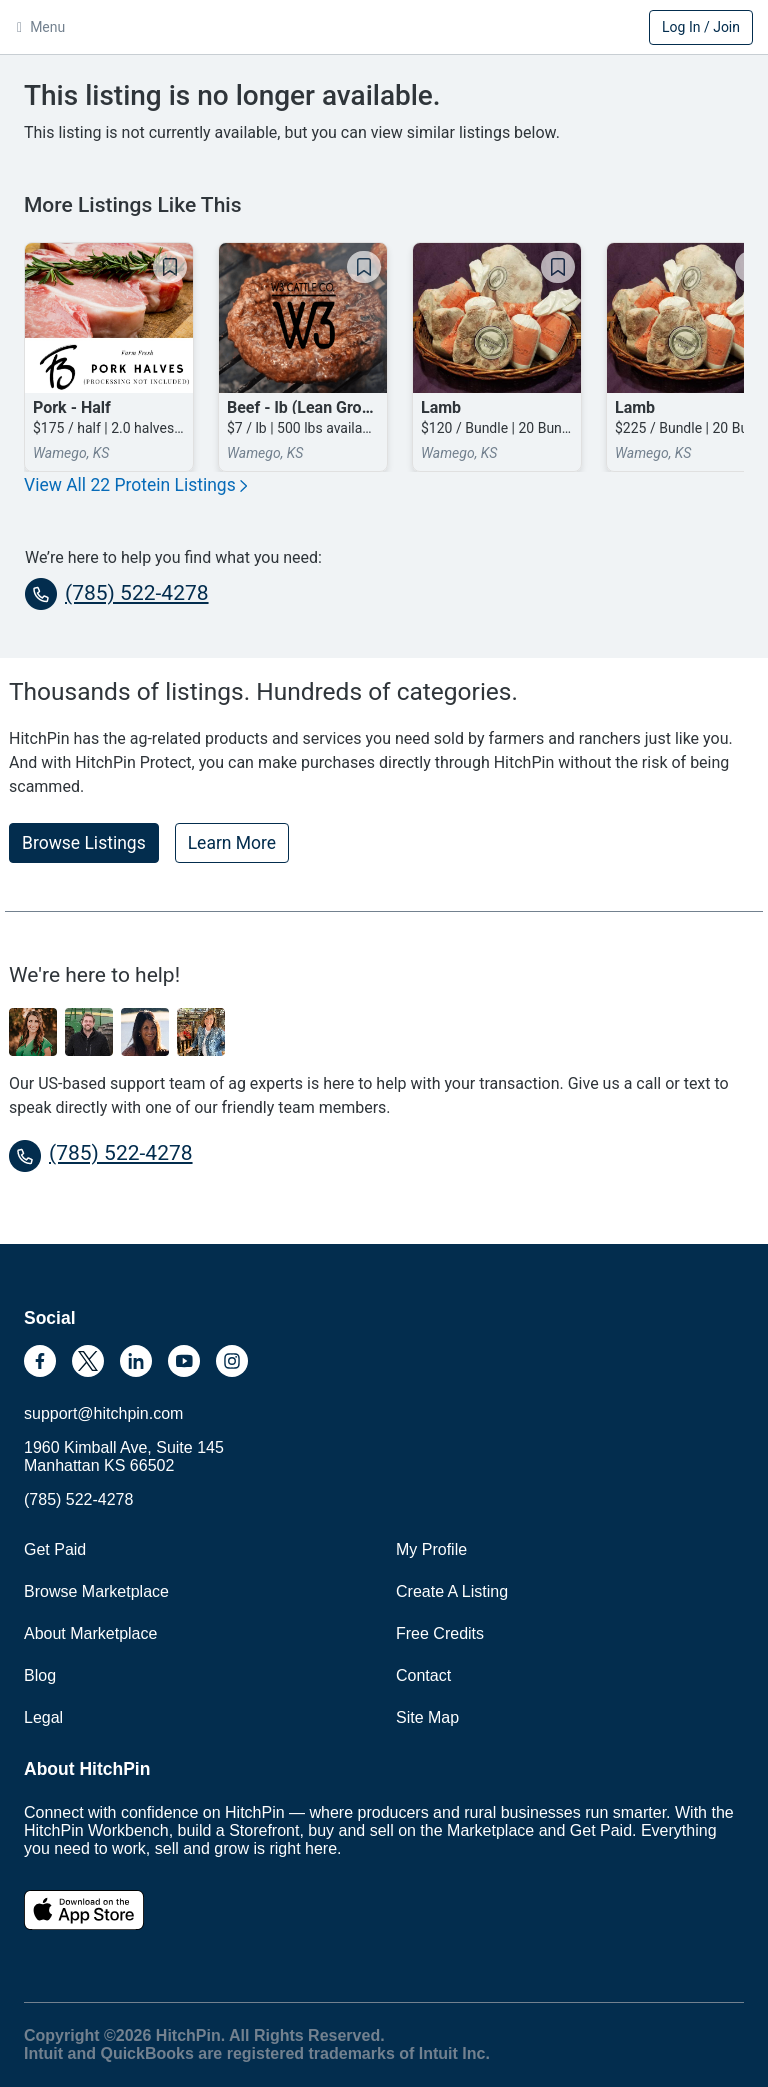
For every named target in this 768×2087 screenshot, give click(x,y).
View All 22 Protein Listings (135, 485)
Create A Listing (452, 1591)
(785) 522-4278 (117, 594)
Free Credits (440, 1633)
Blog (40, 1675)
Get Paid (55, 1549)
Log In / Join (701, 27)
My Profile (431, 1549)
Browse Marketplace (96, 1591)
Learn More (232, 843)
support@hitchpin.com (103, 1413)
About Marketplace (90, 1633)
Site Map (427, 1717)
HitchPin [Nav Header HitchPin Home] (384, 29)
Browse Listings (84, 843)
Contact (423, 1675)
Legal (43, 1717)
